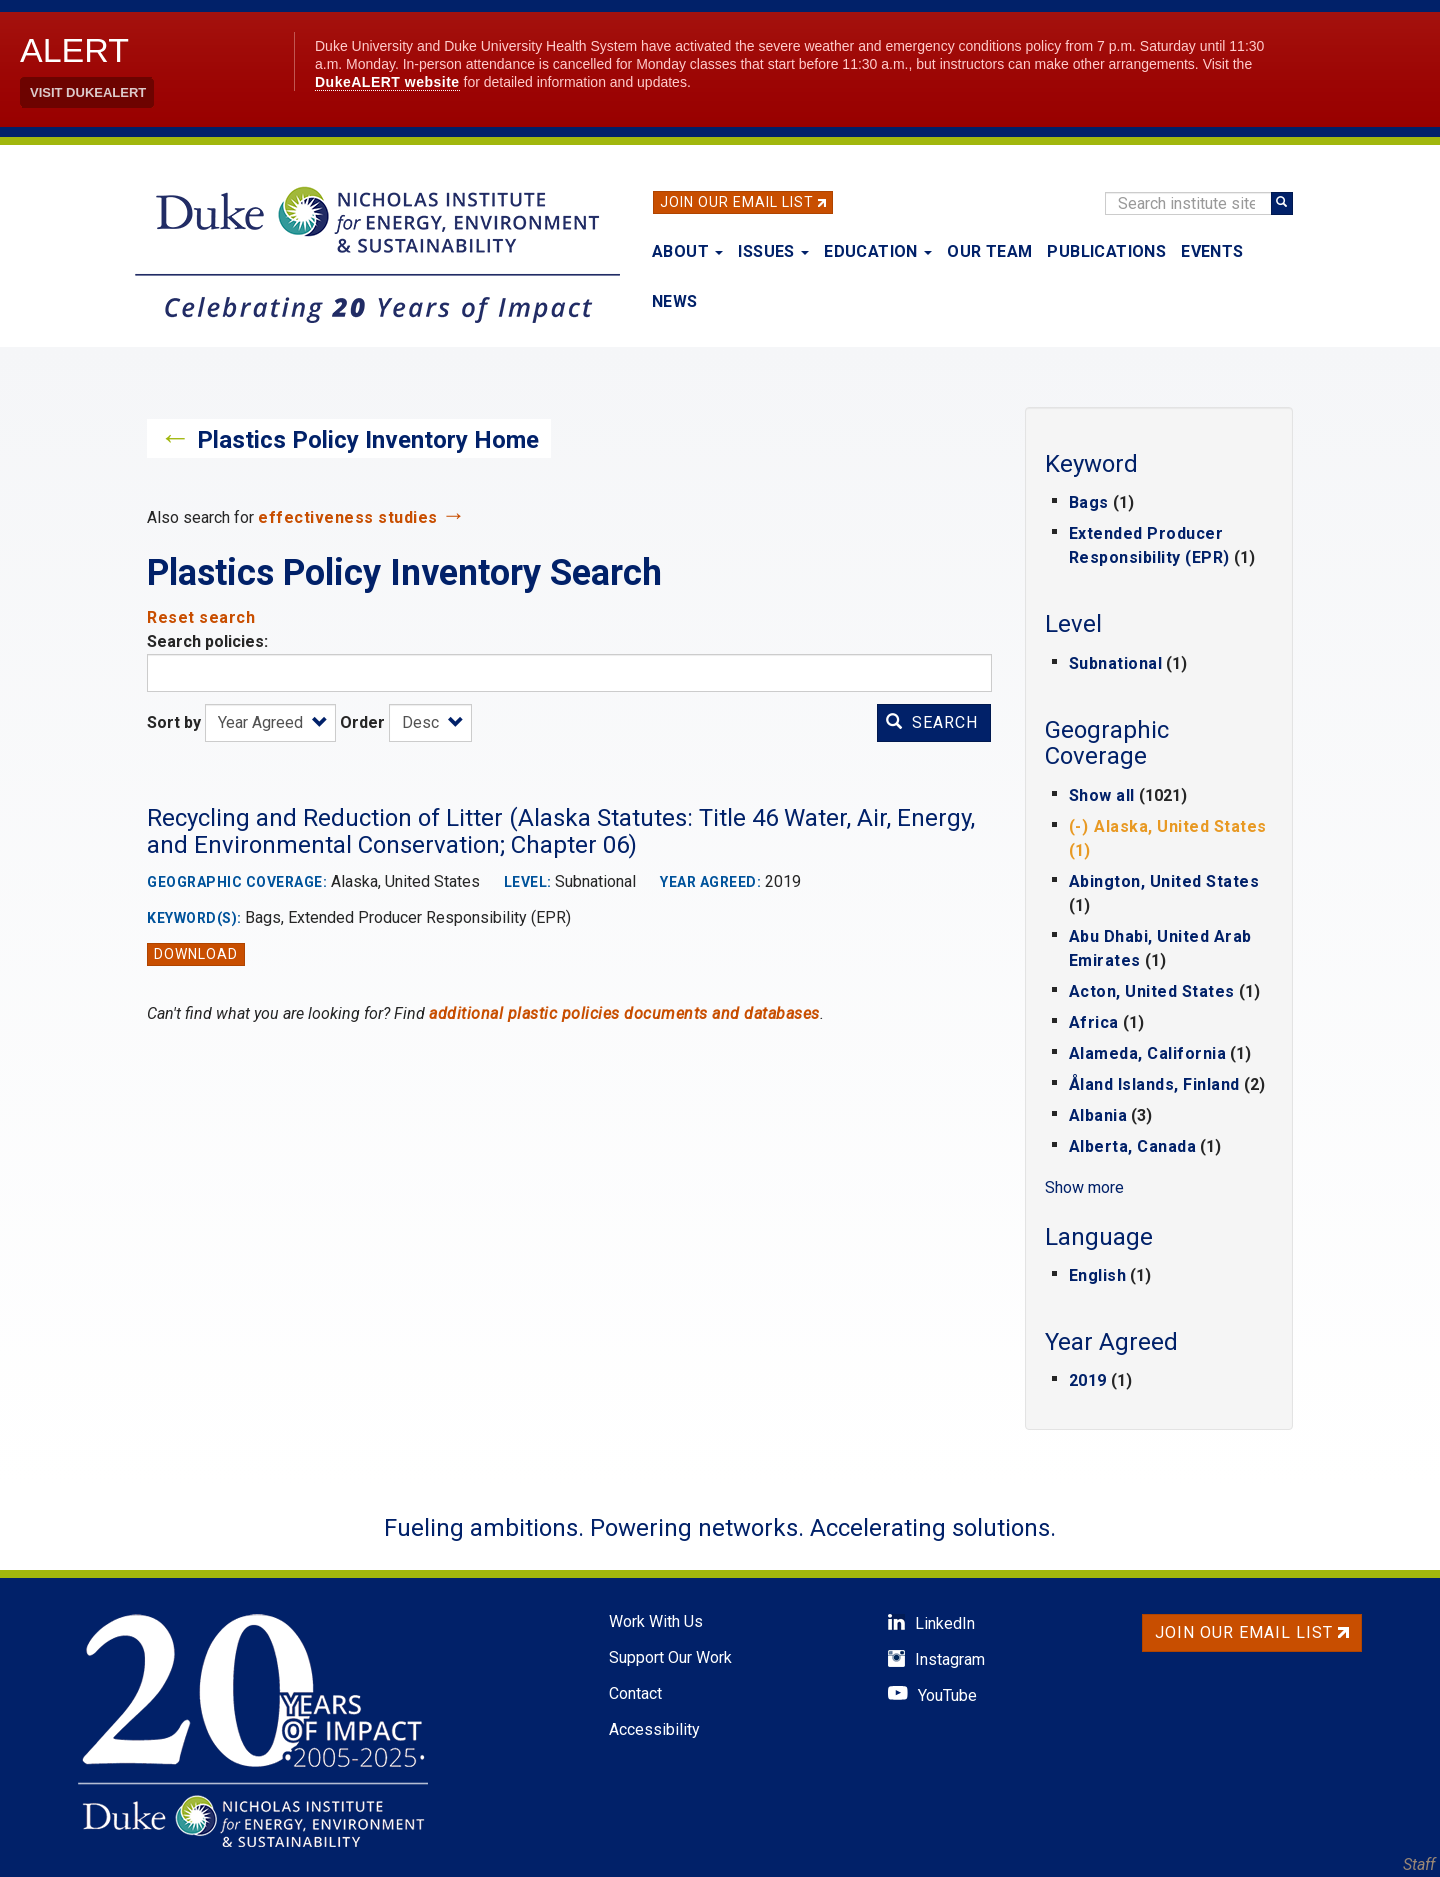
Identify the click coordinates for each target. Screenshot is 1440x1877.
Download (196, 954)
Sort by (174, 722)
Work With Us (656, 1621)
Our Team (989, 251)
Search (932, 722)
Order (362, 722)
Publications (1106, 251)
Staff (1419, 1864)
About (687, 251)
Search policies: (207, 641)
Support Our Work (670, 1657)
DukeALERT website (387, 82)
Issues (773, 251)
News (675, 301)
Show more (1084, 1187)
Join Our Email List (737, 202)
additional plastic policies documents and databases (624, 1013)
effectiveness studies (348, 517)
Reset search (201, 617)
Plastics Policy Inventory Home (368, 440)
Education (878, 251)
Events (1212, 251)
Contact (635, 1693)
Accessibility (654, 1729)
